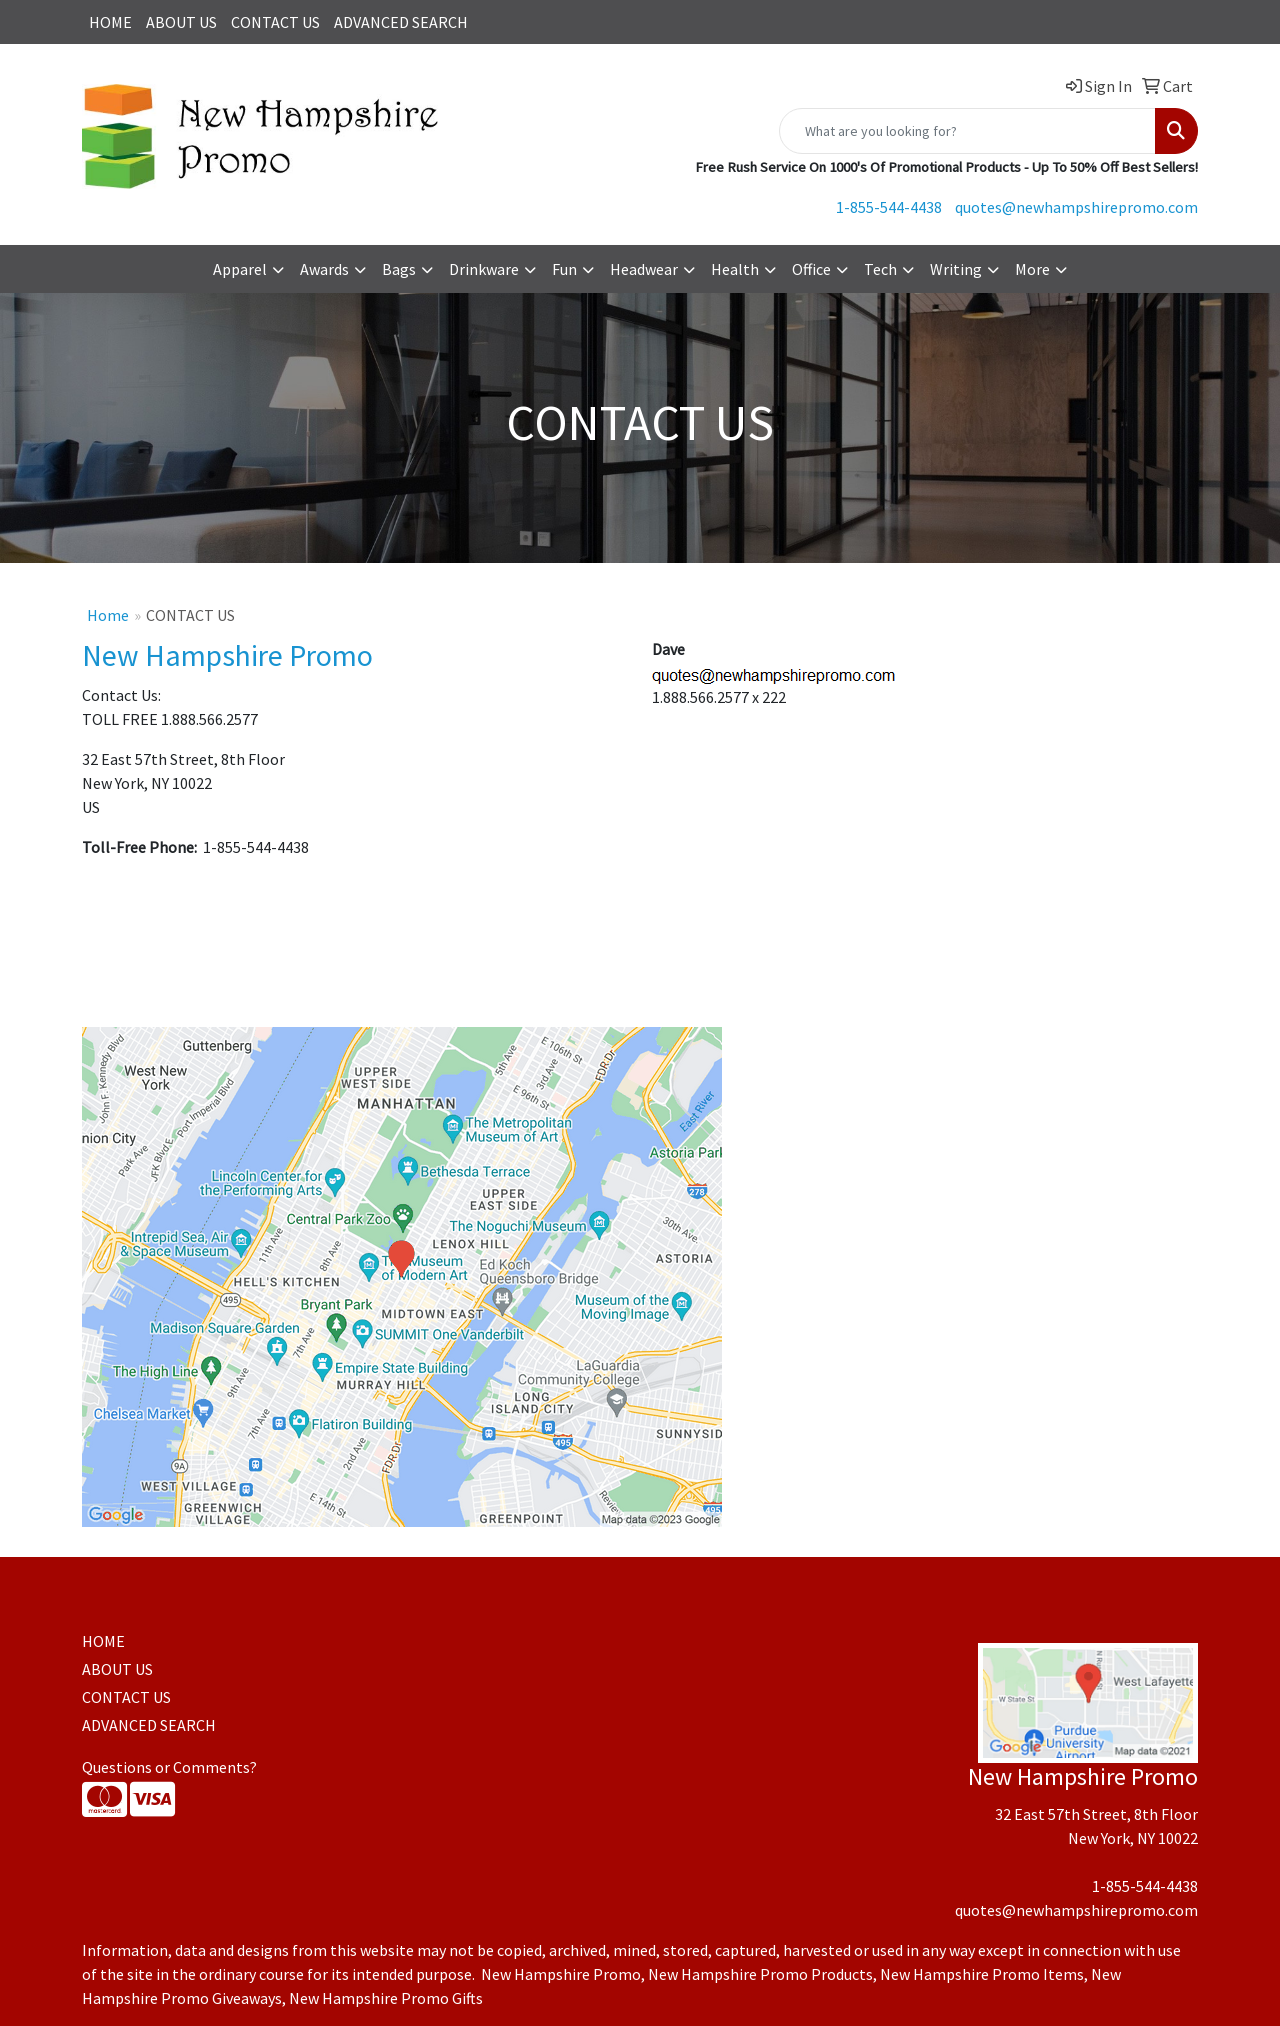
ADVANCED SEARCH (401, 22)
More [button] (1032, 269)
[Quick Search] (967, 131)
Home (108, 615)
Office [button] (811, 269)
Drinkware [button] (484, 269)
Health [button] (735, 269)
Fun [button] (564, 269)
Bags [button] (399, 269)
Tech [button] (880, 269)
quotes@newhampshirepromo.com (1076, 207)
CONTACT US (275, 22)
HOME (110, 22)
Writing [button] (956, 269)
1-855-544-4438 (889, 207)
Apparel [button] (240, 269)
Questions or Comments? (169, 1767)
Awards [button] (324, 269)
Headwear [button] (644, 269)
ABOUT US (181, 22)
